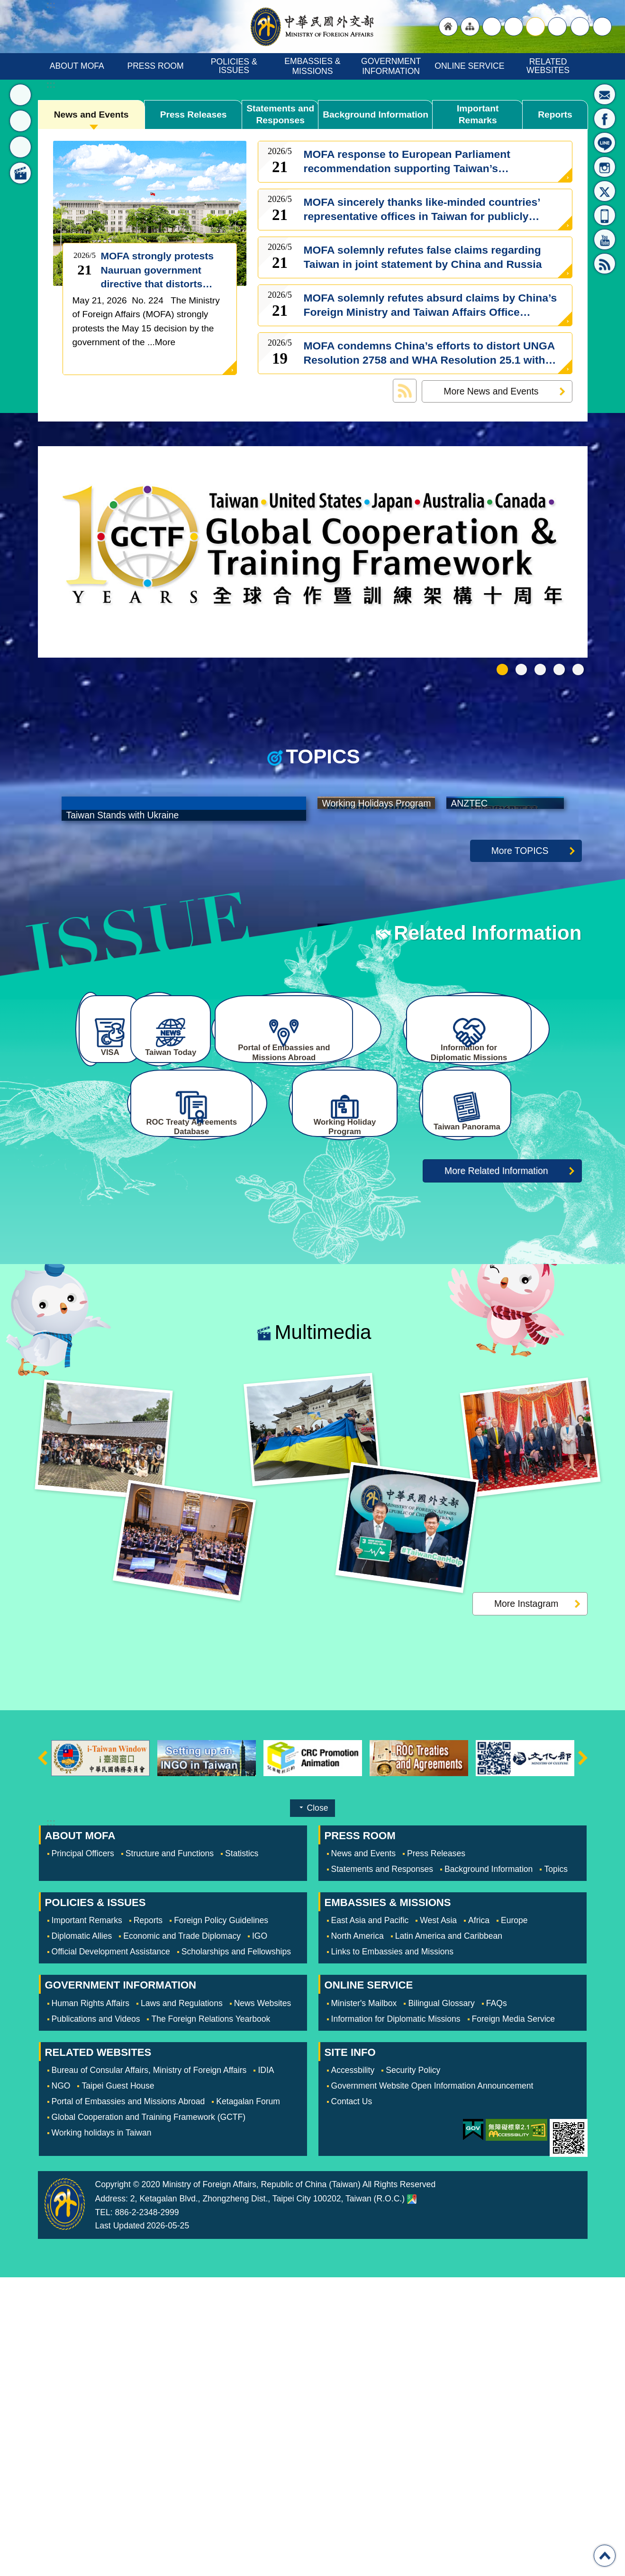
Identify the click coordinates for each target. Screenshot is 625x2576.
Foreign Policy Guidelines (221, 2219)
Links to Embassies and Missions (392, 2250)
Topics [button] (20, 121)
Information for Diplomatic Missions (396, 2317)
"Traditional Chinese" (491, 26)
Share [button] (580, 26)
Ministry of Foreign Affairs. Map (412, 2498)
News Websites (262, 2301)
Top (605, 2556)
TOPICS (323, 756)
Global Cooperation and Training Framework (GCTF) (149, 2415)
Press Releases (193, 114)
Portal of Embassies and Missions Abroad (128, 2399)
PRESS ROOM (155, 66)
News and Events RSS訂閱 (405, 391)
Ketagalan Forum (248, 2399)
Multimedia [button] (20, 173)
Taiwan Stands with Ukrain (521, 669)
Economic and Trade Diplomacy (182, 2234)
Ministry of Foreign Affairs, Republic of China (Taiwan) (313, 26)
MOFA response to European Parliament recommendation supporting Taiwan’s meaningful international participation (407, 161)
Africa (478, 2219)
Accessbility (353, 2368)
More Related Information (496, 1469)
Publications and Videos (96, 2317)
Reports (555, 114)
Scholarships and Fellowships (236, 2250)
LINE (605, 142)
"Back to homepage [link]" (448, 26)
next (583, 2057)
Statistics (241, 2152)
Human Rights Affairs (91, 2301)
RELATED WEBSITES (548, 66)
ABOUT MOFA (77, 66)
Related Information (488, 1153)
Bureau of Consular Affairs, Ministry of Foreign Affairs (149, 2368)
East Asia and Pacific (370, 2219)
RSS (605, 263)
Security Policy (413, 2368)
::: (50, 85)
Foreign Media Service (513, 2317)
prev (42, 2057)
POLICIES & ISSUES (235, 66)
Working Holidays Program (540, 669)
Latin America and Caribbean (448, 2234)
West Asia (438, 2219)
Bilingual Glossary (441, 2301)
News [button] (20, 95)
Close (317, 2106)
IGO (259, 2234)
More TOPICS (520, 1071)
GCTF (502, 669)
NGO (61, 2384)
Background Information (375, 115)
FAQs (496, 2301)
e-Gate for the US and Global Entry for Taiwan (559, 669)
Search (602, 26)
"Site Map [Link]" (470, 26)
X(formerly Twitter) (605, 191)
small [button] (557, 26)
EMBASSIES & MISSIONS (313, 66)
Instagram (605, 166)
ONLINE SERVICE (469, 66)
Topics (556, 2168)
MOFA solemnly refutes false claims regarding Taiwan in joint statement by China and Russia (423, 257)
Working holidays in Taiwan (102, 2431)
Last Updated (120, 2524)
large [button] (513, 26)
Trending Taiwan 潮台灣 (578, 669)
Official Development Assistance (111, 2250)
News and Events (91, 114)
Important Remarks (477, 115)
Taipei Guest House (118, 2384)
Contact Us (351, 2399)
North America (357, 2234)
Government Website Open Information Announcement (432, 2384)
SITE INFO (350, 2350)
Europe (514, 2219)
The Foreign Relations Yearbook (210, 2317)
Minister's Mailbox (605, 94)
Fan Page (605, 118)
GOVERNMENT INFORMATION (392, 66)
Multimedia (322, 1631)
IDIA (266, 2368)
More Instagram (526, 1902)
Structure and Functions (170, 2152)
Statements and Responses (280, 115)
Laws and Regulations (182, 2301)
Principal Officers (83, 2152)
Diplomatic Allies (82, 2234)
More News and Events (491, 391)
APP (605, 215)
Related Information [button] (20, 147)
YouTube (605, 239)
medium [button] (535, 26)
